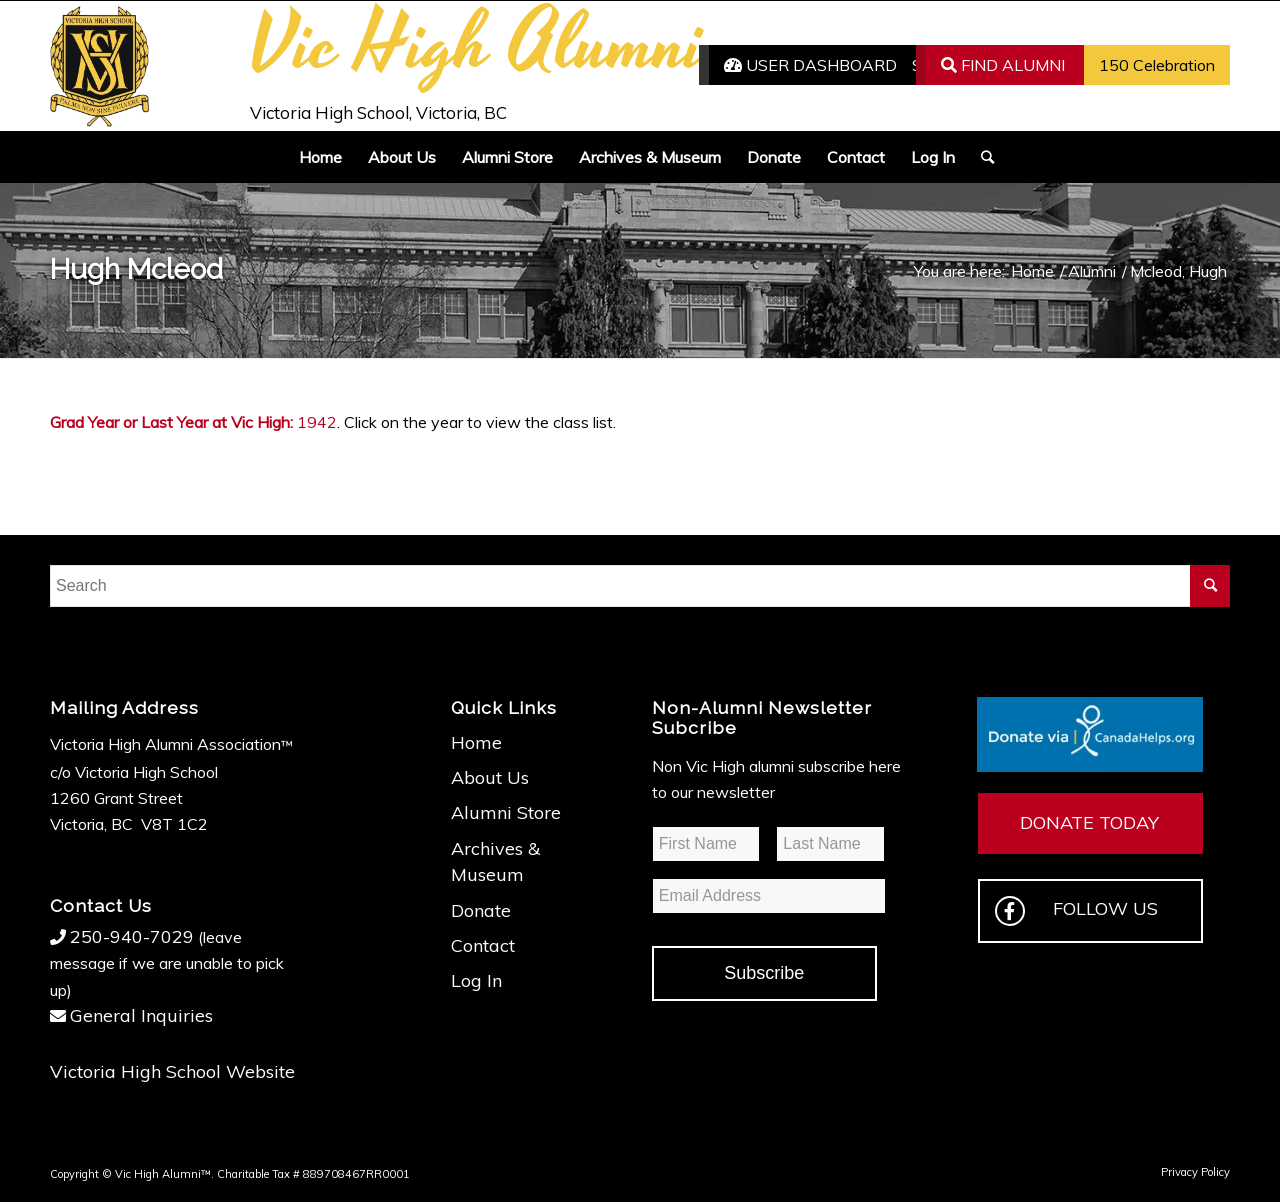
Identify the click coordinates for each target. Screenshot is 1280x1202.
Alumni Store (506, 812)
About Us (490, 777)
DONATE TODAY (1089, 822)
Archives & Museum (495, 861)
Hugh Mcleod (136, 269)
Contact (483, 945)
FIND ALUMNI (1003, 65)
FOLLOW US (1076, 911)
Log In (476, 980)
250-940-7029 (132, 936)
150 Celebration (1157, 65)
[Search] (981, 157)
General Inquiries (141, 1015)
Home (476, 742)
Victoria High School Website (172, 1071)
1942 (317, 422)
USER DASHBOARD (810, 65)
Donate (481, 910)
